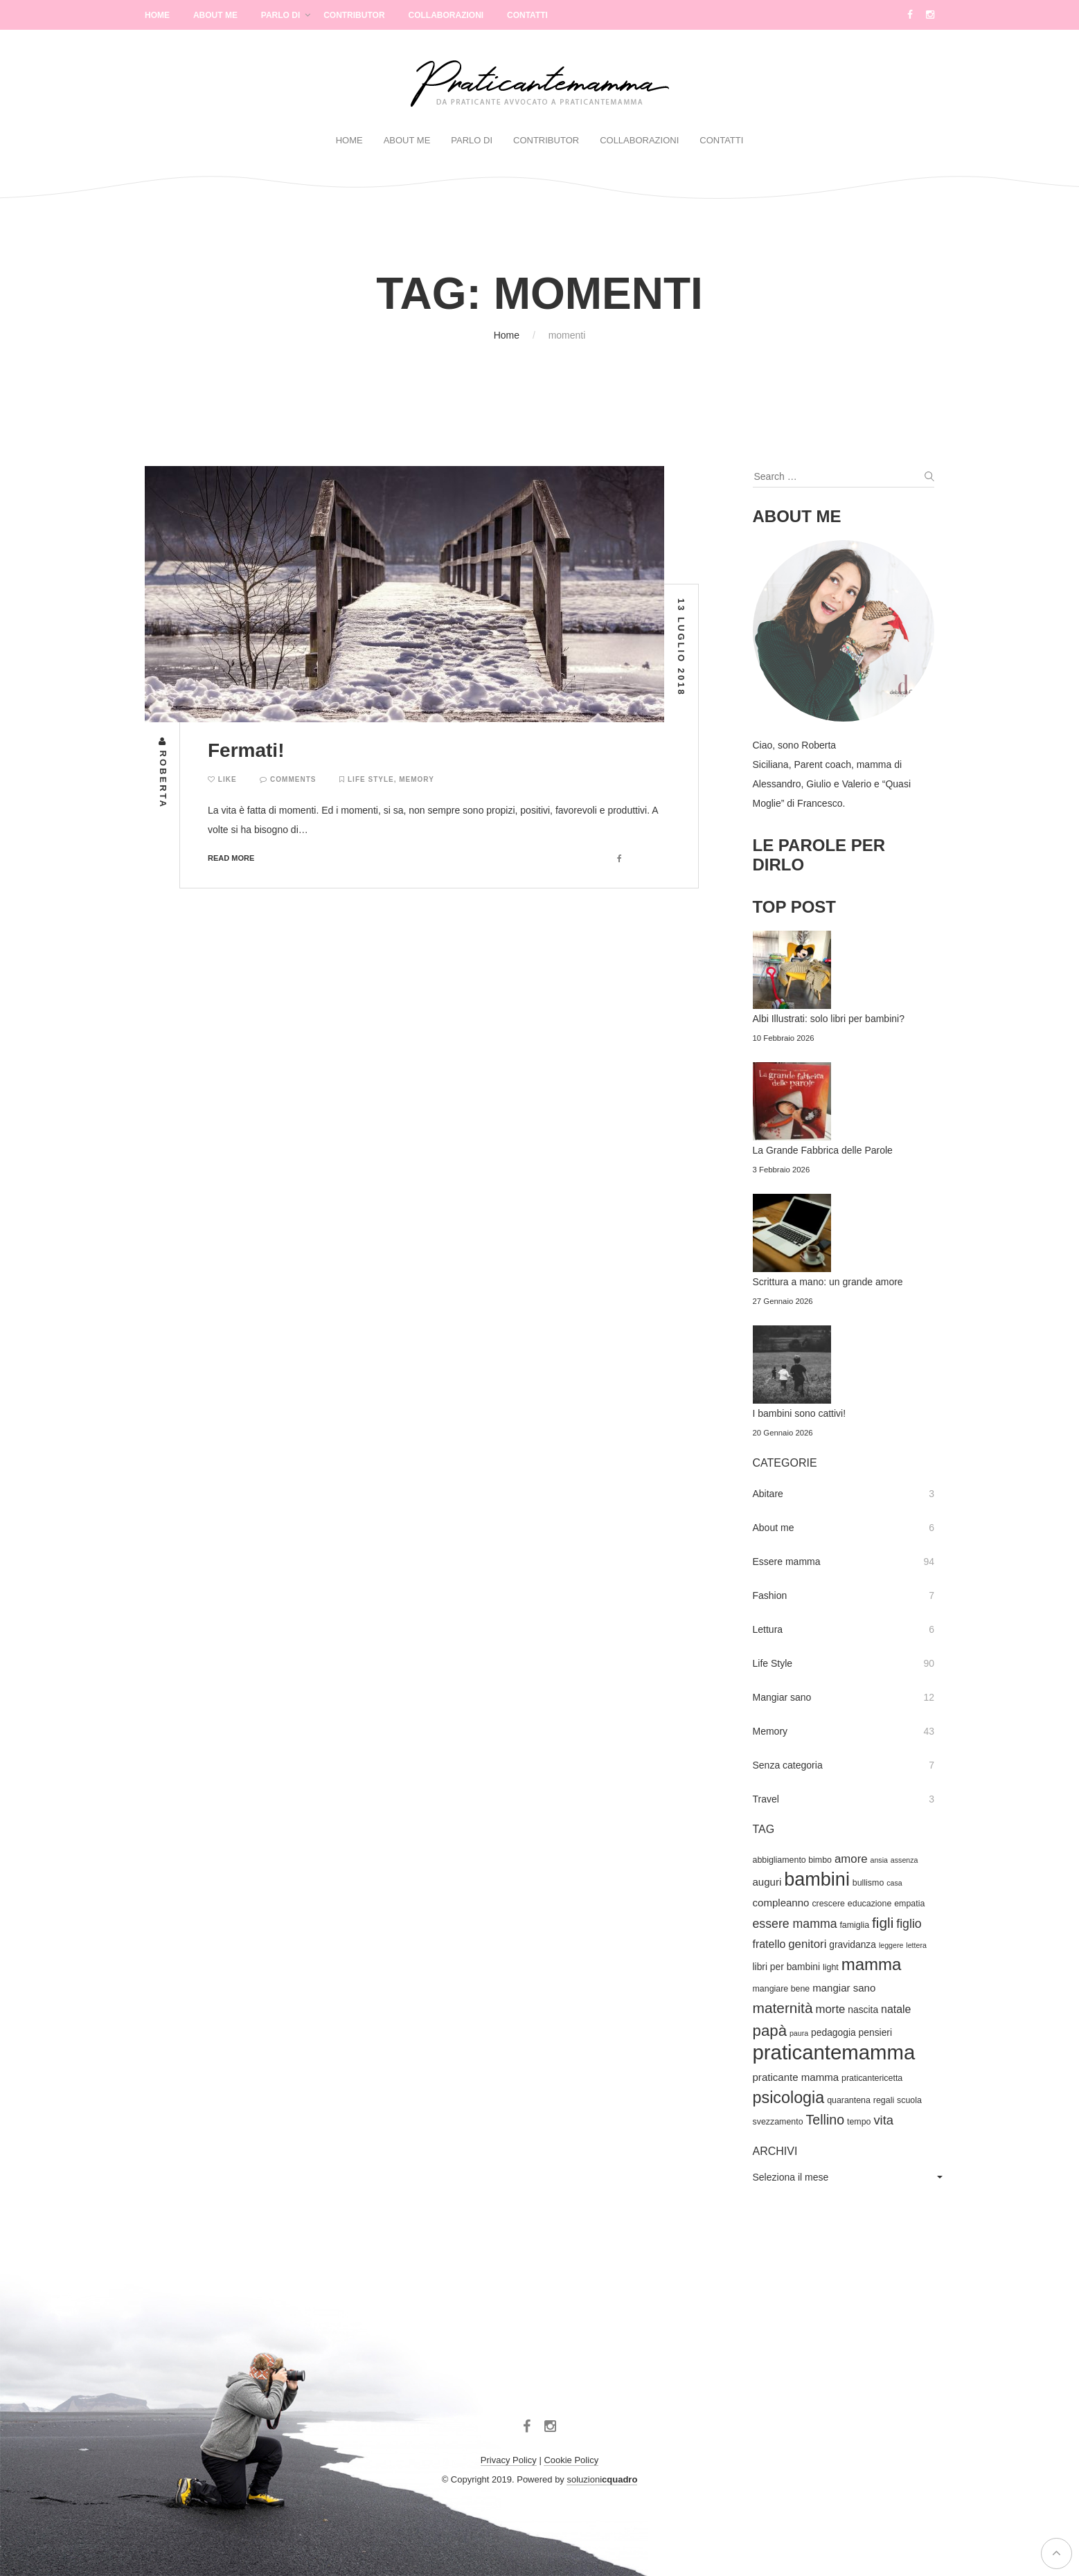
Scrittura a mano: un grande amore (828, 1281)
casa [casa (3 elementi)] (894, 1883)
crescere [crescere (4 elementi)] (828, 1903)
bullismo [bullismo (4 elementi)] (868, 1883)
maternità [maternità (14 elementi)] (783, 2008)
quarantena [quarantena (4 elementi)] (849, 2100)
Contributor (353, 15)
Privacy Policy (509, 2460)
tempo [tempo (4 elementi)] (859, 2122)
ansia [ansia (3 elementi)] (878, 1860)
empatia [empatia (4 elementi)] (909, 1903)
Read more (231, 858)
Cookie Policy (571, 2460)
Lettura (768, 1629)
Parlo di (280, 15)
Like (222, 779)
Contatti (527, 15)
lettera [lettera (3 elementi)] (916, 1945)
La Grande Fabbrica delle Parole (823, 1150)
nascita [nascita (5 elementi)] (863, 2009)
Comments (288, 779)
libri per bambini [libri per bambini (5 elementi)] (787, 1966)
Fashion (770, 1595)
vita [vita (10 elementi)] (883, 2120)
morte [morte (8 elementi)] (830, 2009)
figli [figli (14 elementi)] (882, 1923)
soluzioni (602, 2479)
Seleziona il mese (791, 2177)
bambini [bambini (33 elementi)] (817, 1879)
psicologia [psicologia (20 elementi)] (789, 2097)
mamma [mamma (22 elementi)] (871, 1964)
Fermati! (246, 750)
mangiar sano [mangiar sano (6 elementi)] (843, 1988)
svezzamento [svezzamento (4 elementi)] (778, 2122)
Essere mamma (787, 1561)
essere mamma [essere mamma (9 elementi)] (795, 1924)
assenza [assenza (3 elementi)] (904, 1860)
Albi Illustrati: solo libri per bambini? (828, 1018)
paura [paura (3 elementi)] (799, 2033)
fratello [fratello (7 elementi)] (769, 1944)
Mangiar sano (782, 1697)
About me (773, 1527)
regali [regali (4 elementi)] (883, 2100)
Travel (766, 1799)
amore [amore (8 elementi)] (851, 1859)
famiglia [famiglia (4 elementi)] (854, 1925)
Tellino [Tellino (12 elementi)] (824, 2119)
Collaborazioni (445, 15)
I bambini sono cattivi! (799, 1413)
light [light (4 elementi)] (831, 1967)
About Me (215, 15)
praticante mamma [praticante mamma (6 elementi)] (796, 2077)
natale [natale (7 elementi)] (896, 2009)
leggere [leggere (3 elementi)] (891, 1945)
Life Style (371, 779)
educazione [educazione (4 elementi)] (869, 1903)
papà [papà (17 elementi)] (770, 2030)
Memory (416, 779)
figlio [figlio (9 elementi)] (908, 1924)
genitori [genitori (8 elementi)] (807, 1944)
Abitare (768, 1493)
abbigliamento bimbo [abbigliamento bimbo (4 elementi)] (792, 1860)
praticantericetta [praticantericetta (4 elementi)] (871, 2078)
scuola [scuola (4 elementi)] (909, 2100)
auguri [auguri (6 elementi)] (767, 1882)
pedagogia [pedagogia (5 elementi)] (833, 2032)
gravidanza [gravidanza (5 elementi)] (852, 1944)
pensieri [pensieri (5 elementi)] (875, 2032)
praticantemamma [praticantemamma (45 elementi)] (834, 2052)
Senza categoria (788, 1765)
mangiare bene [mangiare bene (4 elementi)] (781, 1989)
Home (157, 15)
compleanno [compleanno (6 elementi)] (781, 1902)
